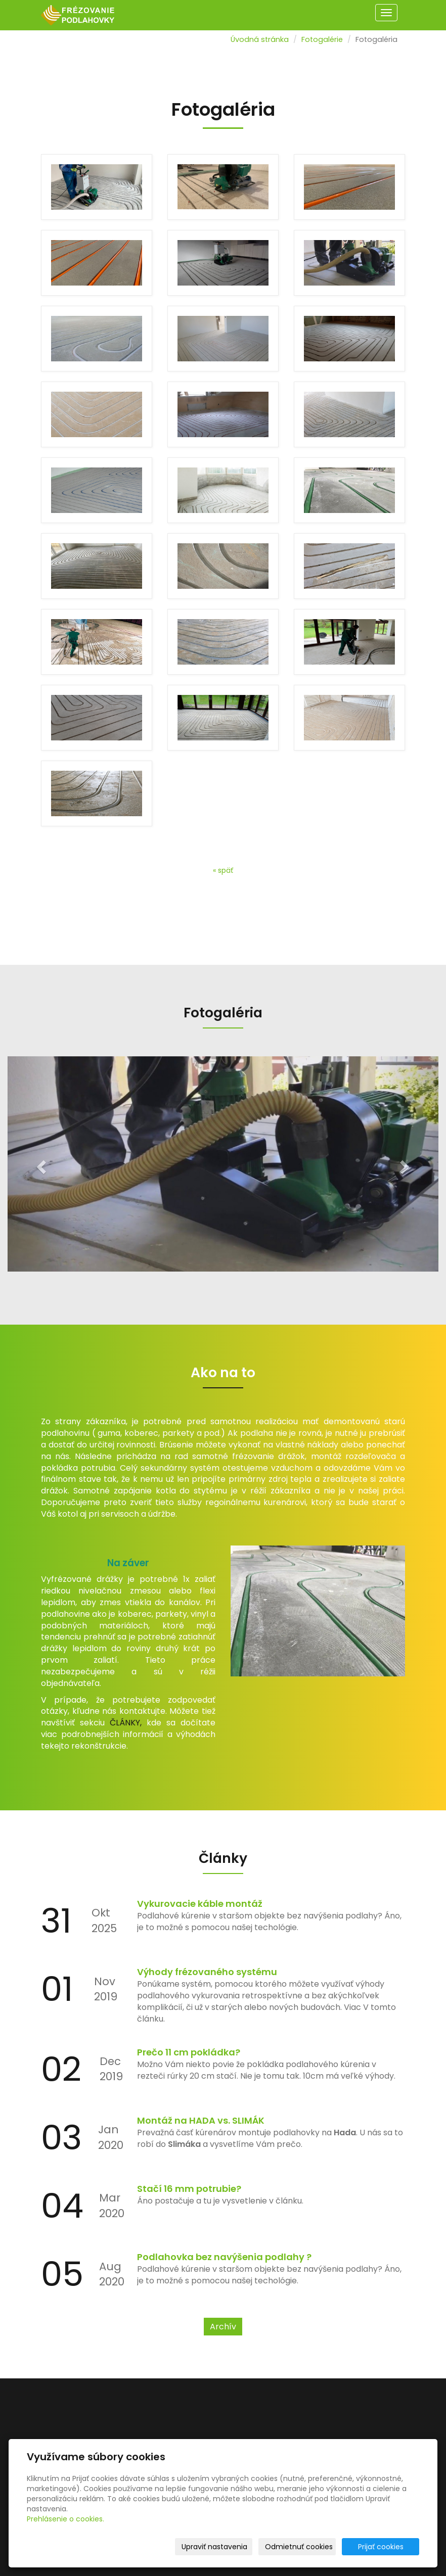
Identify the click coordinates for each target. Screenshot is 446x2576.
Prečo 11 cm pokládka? (188, 2052)
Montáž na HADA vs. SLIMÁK (200, 2120)
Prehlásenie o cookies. (65, 2519)
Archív (223, 2326)
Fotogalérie (322, 39)
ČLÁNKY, (126, 1722)
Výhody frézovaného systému (207, 1971)
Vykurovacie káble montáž (199, 1903)
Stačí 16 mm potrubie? (189, 2188)
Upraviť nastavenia (214, 2547)
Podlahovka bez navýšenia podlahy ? (224, 2257)
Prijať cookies (381, 2547)
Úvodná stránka (260, 39)
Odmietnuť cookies (299, 2547)
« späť (223, 870)
